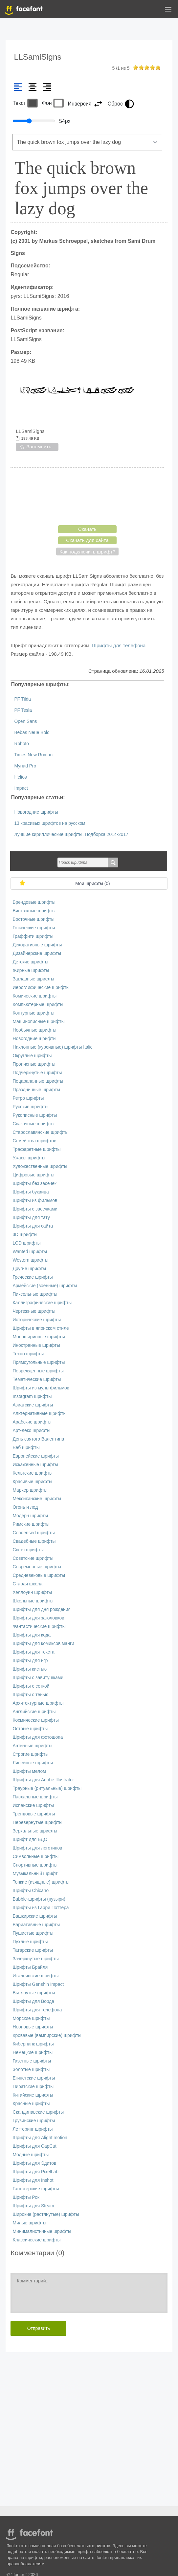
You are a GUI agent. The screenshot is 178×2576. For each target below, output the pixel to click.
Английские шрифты (34, 1711)
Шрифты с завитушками (37, 1677)
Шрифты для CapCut (34, 2146)
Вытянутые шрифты (33, 1992)
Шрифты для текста (33, 1652)
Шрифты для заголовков (38, 1618)
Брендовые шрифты (33, 902)
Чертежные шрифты (33, 1311)
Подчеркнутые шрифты (37, 1072)
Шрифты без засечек (34, 1183)
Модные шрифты (30, 2154)
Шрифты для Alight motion (39, 2137)
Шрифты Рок (25, 2197)
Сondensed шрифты (33, 1532)
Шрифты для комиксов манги (43, 1643)
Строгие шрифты (30, 1754)
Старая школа (27, 1583)
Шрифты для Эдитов (34, 2163)
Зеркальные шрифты (34, 1831)
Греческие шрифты (32, 1277)
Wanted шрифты (29, 1251)
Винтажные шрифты (33, 910)
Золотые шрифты (31, 2069)
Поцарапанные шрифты (37, 1081)
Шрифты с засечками (34, 1209)
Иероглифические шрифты (40, 987)
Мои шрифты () (92, 883)
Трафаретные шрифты (36, 1149)
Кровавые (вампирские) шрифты (46, 2035)
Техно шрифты (28, 1353)
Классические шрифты (36, 2239)
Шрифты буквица (30, 1192)
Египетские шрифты (33, 2078)
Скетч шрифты (27, 1549)
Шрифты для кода (31, 1635)
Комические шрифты (34, 996)
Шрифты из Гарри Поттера (40, 1907)
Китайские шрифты (32, 2095)
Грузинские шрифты (33, 2120)
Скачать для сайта (87, 540)
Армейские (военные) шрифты (44, 1285)
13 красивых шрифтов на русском (49, 823)
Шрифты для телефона (118, 645)
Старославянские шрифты (40, 1132)
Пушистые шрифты (32, 1933)
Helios (20, 777)
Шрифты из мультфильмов (40, 1387)
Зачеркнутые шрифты (35, 1958)
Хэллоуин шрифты (32, 1592)
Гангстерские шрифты (35, 2188)
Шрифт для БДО (29, 1839)
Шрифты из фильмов (34, 1200)
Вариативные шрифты (36, 1924)
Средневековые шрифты (38, 1575)
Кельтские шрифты (32, 1473)
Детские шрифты (30, 961)
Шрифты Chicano (30, 1890)
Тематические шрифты (36, 1379)
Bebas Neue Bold (31, 732)
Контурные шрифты (33, 1013)
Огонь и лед (25, 1507)
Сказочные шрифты (33, 1123)
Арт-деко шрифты (31, 1430)
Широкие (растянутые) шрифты (45, 2214)
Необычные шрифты (34, 1030)
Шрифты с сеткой (30, 1686)
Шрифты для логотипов (37, 1848)
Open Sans (25, 721)
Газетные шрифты (31, 2061)
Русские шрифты (30, 1106)
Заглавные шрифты (33, 979)
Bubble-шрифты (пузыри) (38, 1899)
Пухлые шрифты (30, 1941)
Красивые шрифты (32, 1481)
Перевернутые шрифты (37, 1822)
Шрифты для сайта (32, 1226)
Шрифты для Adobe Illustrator (43, 1779)
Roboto (21, 743)
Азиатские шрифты (32, 1405)
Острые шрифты (30, 1728)
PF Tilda (22, 699)
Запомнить (38, 446)
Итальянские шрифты (35, 1975)
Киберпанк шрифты (33, 2044)
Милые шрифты (29, 2222)
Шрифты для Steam (33, 2205)
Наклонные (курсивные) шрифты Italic (52, 1047)
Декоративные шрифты (37, 944)
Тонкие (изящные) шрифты (40, 1882)
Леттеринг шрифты (32, 2129)
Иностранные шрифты (36, 1345)
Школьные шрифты (32, 1600)
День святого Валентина (38, 1439)
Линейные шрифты (32, 1762)
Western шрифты (30, 1260)
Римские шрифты (30, 1524)
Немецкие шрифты (32, 2052)
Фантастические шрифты (38, 1626)
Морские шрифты (31, 2018)
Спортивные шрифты (34, 1865)
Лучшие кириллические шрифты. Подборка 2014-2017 (71, 834)
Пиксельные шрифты (34, 1294)
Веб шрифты (25, 1447)
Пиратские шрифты (33, 2086)
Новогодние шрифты (36, 812)
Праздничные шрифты (36, 1089)
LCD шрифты (26, 1243)
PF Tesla (23, 710)
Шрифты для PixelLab (35, 2171)
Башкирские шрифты (34, 1916)
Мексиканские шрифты (36, 1498)
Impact (21, 788)
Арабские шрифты (31, 1422)
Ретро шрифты (28, 1098)
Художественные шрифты (39, 1166)
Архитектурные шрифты (37, 1703)
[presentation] (87, 496)
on (135, 67)
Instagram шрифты (32, 1396)
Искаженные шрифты (35, 1464)
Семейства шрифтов (34, 1140)
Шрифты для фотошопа (37, 1737)
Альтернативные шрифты (39, 1413)
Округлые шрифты (32, 1055)
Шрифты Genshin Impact (38, 1984)
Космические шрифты (35, 1720)
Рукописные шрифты (34, 1115)
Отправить (38, 2328)
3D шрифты (24, 1234)
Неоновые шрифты (32, 2026)
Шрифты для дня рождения (41, 1609)
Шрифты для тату (31, 1217)
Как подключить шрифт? (87, 551)
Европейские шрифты (35, 1456)
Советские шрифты (32, 1558)
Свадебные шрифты (34, 1541)
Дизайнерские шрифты (36, 953)
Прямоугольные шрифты (38, 1362)
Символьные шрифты (35, 1856)
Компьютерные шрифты (37, 1004)
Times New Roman (33, 754)
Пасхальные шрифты (34, 1796)
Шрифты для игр (30, 1660)
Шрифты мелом (29, 1771)
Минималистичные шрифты (41, 2231)
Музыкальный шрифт (34, 1873)
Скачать (87, 529)
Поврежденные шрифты (37, 1370)
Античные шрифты (32, 1745)
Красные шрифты (31, 2103)
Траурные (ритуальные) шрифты (46, 1788)
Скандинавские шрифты (38, 2112)
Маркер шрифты (29, 1490)
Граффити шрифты (32, 936)
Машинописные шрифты (38, 1021)
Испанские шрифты (33, 1805)
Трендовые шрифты (33, 1813)
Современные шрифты (36, 1566)
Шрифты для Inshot (32, 2180)
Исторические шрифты (36, 1319)
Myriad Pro (25, 766)
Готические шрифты (33, 927)
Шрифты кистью (29, 1669)
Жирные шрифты (30, 970)
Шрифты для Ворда (33, 2001)
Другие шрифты (29, 1268)
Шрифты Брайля (30, 1967)
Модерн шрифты (30, 1515)
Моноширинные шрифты (38, 1336)
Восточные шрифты (33, 919)
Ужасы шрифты (28, 1157)
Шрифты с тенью (30, 1694)
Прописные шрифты (33, 1064)
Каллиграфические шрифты (42, 1302)
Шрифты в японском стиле (40, 1328)
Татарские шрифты (32, 1950)
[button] (168, 10)
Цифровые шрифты (33, 1174)
